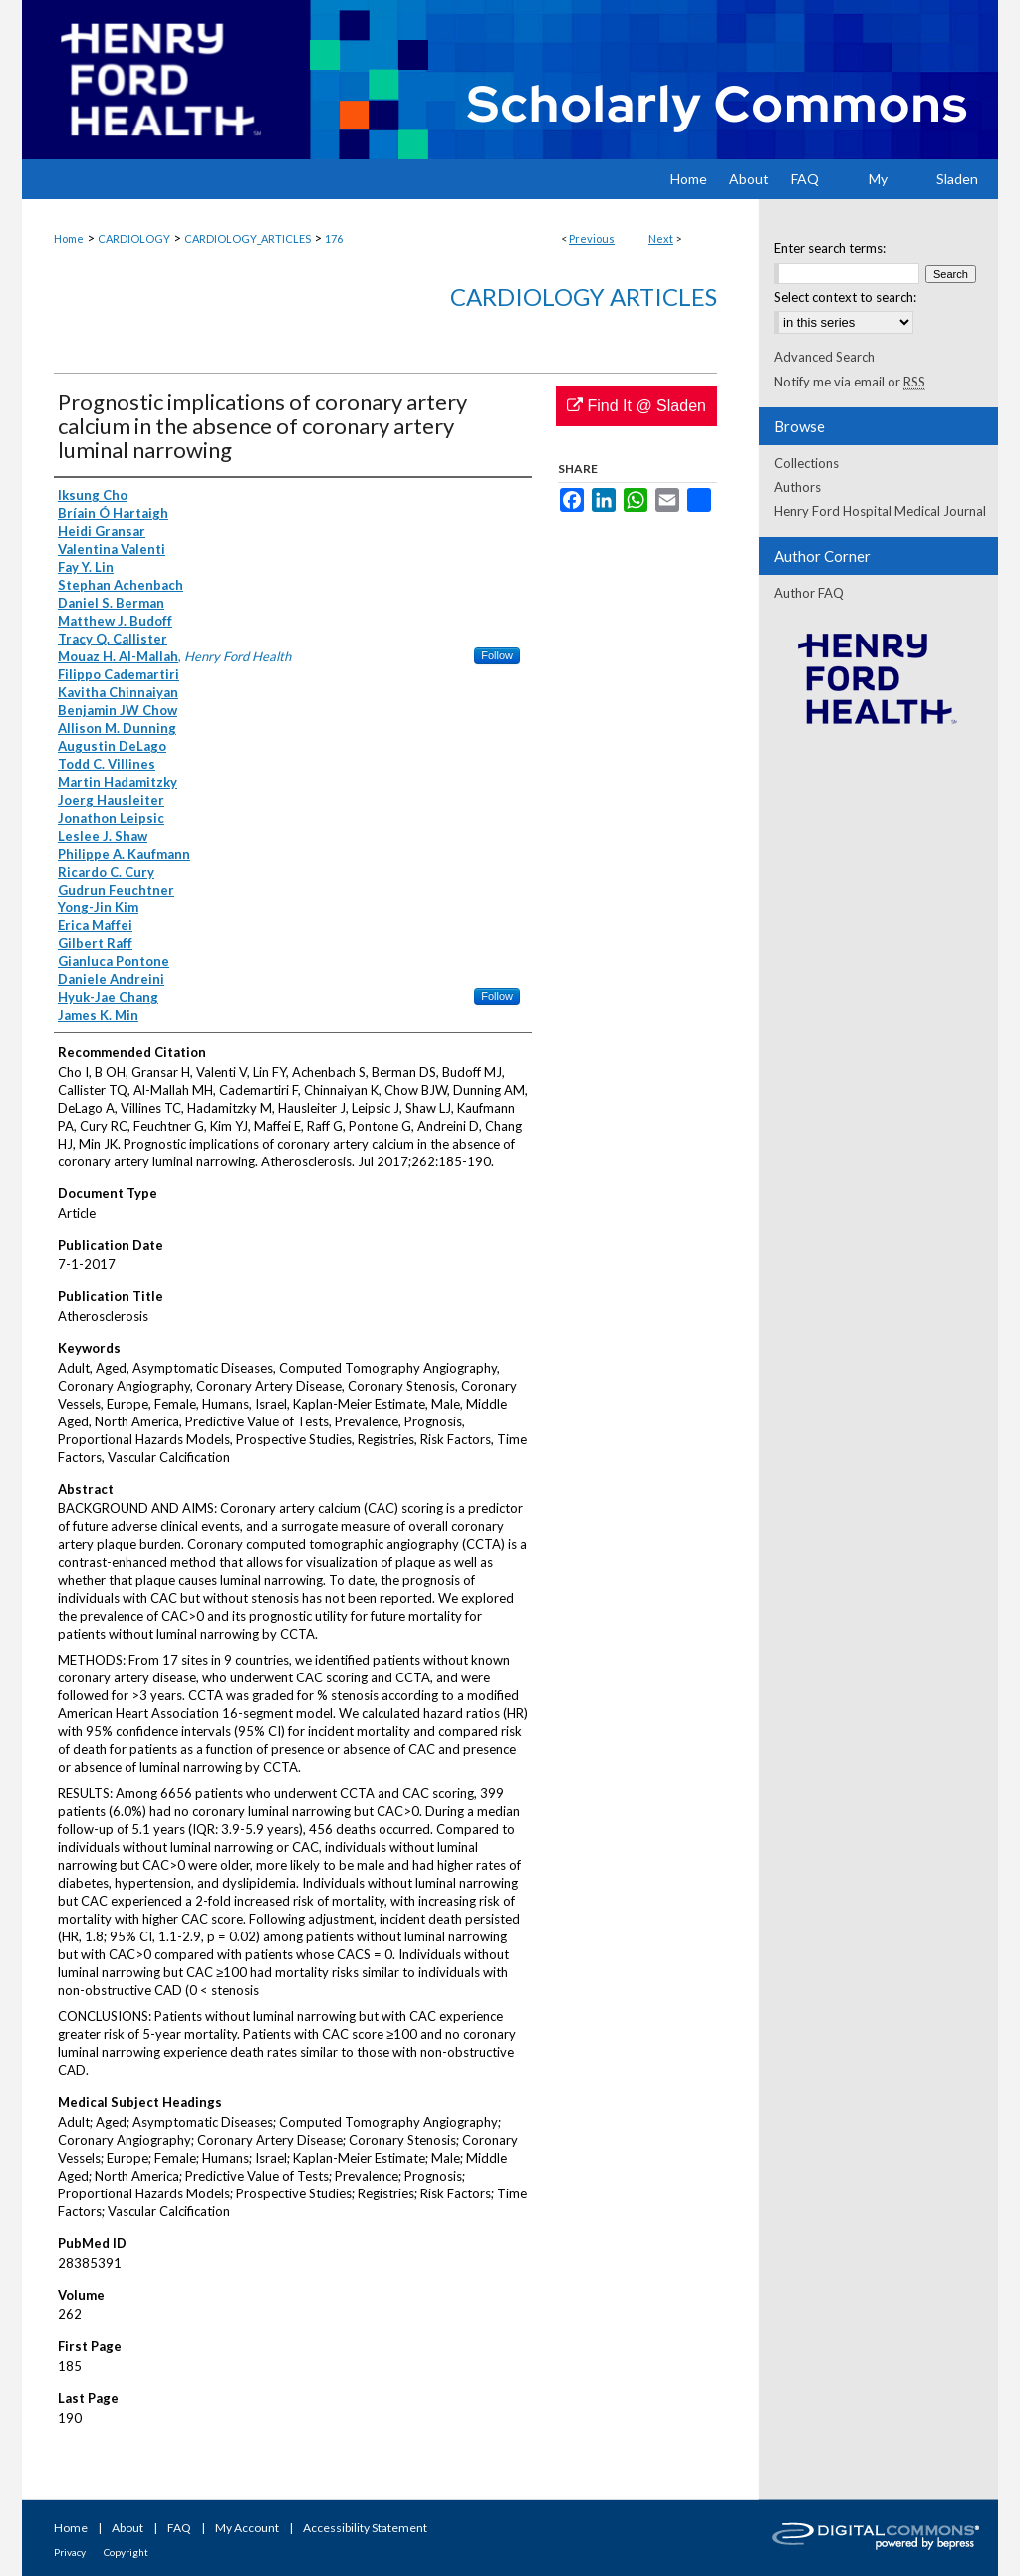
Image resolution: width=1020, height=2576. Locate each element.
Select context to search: (845, 297)
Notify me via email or (849, 381)
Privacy (70, 2552)
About (127, 2527)
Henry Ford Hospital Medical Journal (880, 511)
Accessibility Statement (365, 2527)
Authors (797, 487)
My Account (247, 2527)
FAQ (179, 2527)
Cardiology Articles (583, 296)
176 (334, 238)
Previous (592, 238)
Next (660, 238)
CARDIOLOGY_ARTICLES (247, 238)
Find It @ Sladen (636, 405)
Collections (806, 463)
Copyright (126, 2552)
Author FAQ (809, 593)
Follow (497, 655)
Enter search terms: (830, 248)
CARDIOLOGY (134, 238)
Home (69, 238)
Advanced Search (824, 357)
